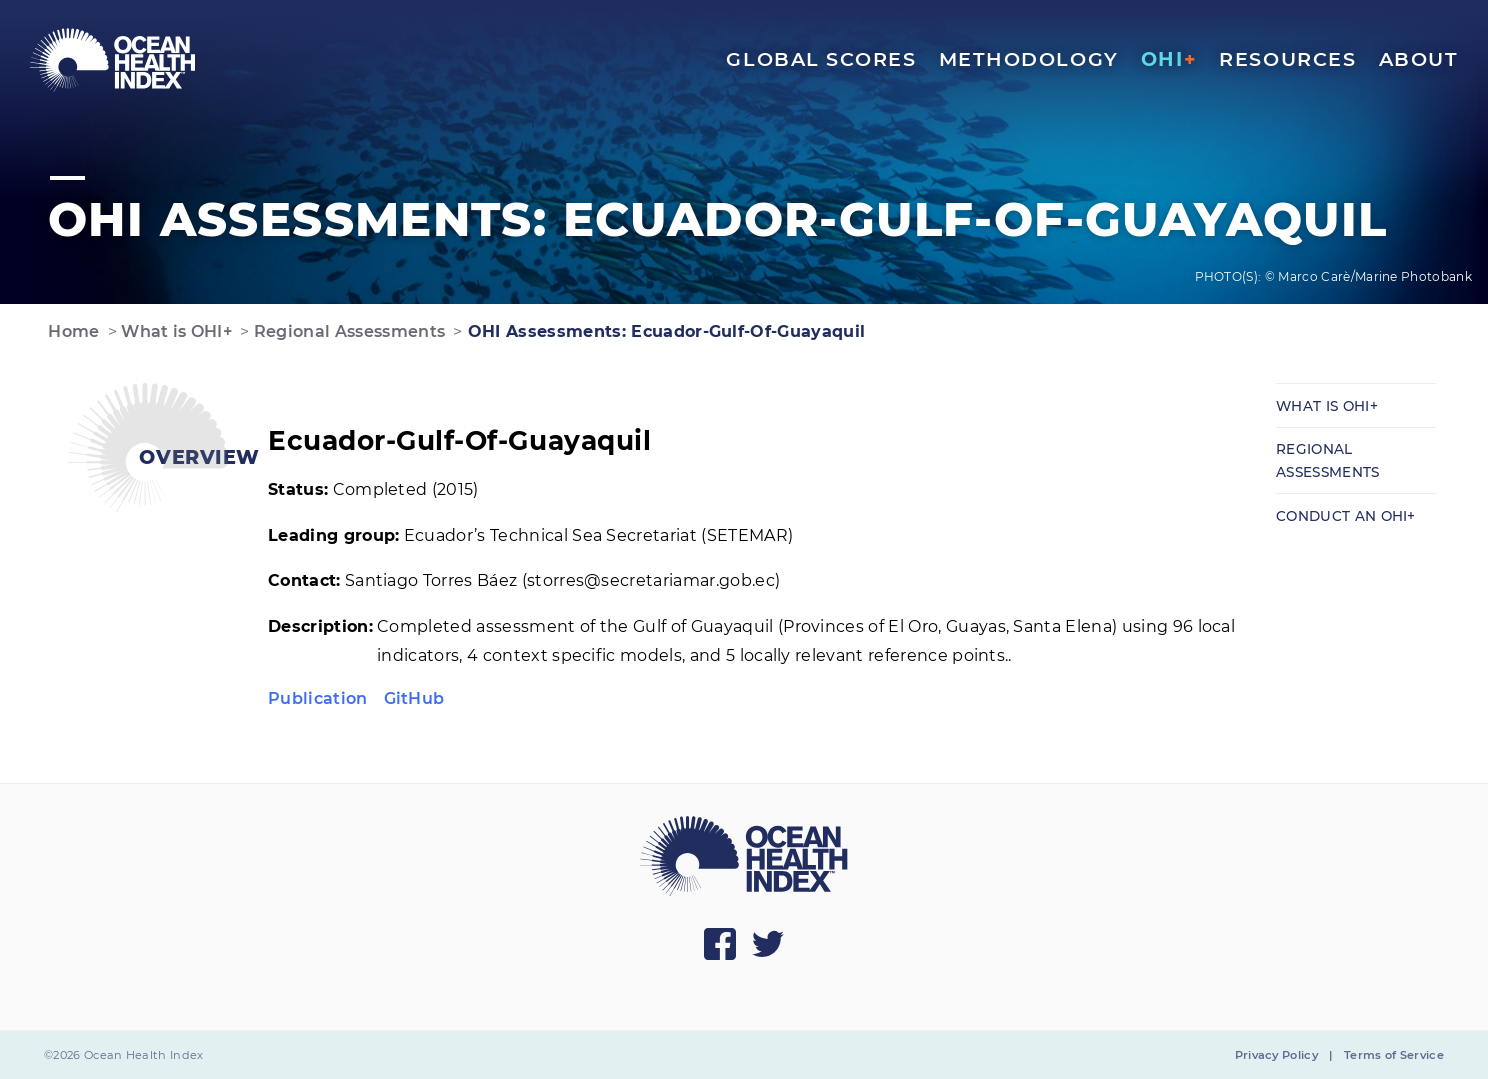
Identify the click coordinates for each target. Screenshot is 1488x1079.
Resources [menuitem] (1287, 59)
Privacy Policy (1276, 1055)
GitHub (414, 698)
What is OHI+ (174, 331)
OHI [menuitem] (1169, 59)
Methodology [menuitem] (1029, 59)
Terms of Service (1394, 1055)
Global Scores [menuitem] (821, 59)
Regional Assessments (347, 331)
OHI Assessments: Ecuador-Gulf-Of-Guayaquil (664, 331)
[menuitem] (112, 60)
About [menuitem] (1419, 59)
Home (72, 331)
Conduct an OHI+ (1346, 516)
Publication (318, 698)
